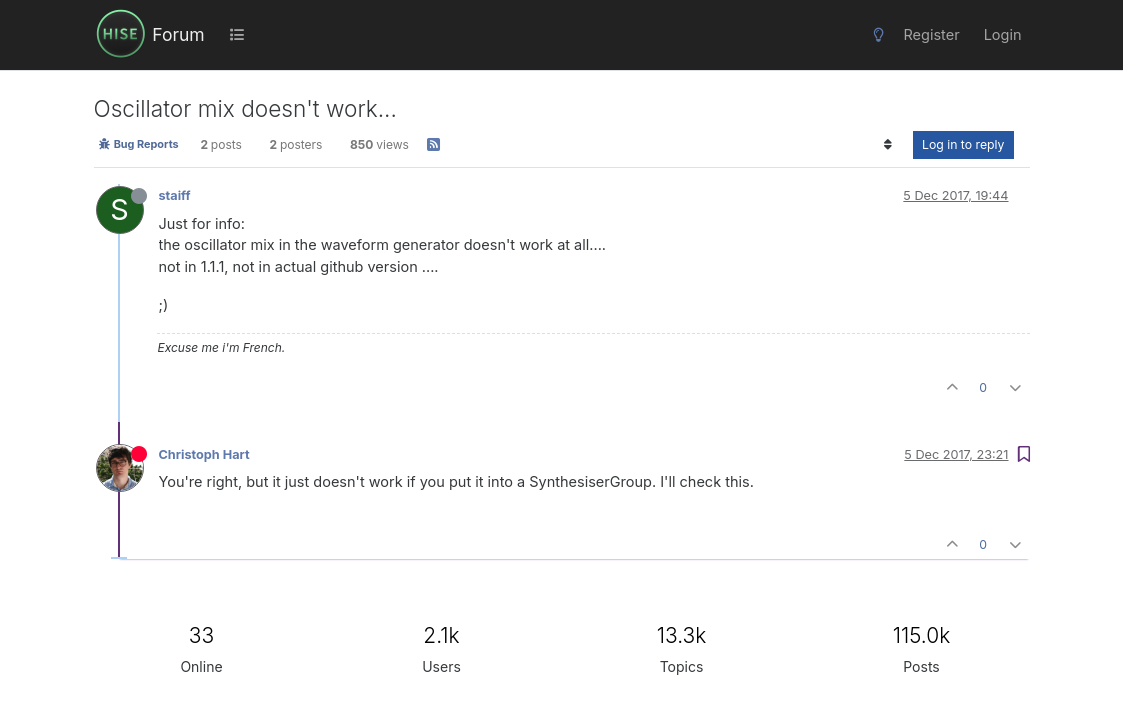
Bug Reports (138, 144)
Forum (178, 34)
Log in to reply (963, 144)
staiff (175, 195)
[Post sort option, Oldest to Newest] (888, 145)
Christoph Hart (204, 454)
